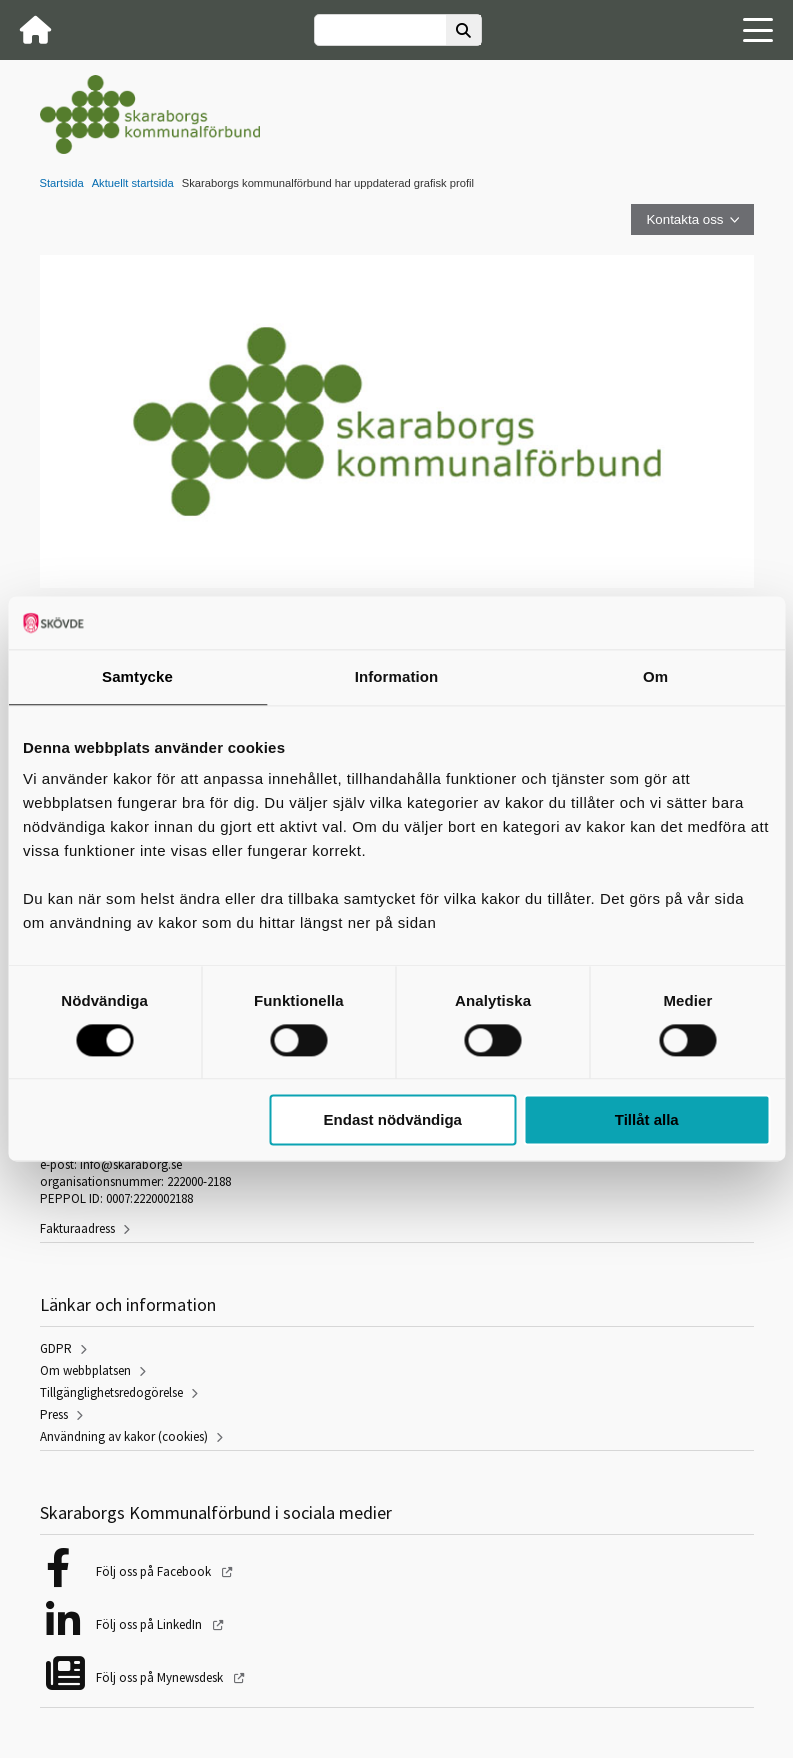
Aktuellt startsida (133, 183)
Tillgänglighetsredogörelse (111, 1392)
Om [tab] (655, 676)
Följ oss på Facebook (155, 1571)
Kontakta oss (684, 219)
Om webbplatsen (85, 1370)
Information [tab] (397, 676)
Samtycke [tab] (137, 676)
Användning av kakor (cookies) (124, 1436)
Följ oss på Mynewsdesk (161, 1677)
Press (54, 1414)
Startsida (62, 183)
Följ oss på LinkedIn (150, 1624)
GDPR (56, 1348)
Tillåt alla (647, 1120)
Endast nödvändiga (393, 1120)
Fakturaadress (77, 1228)
